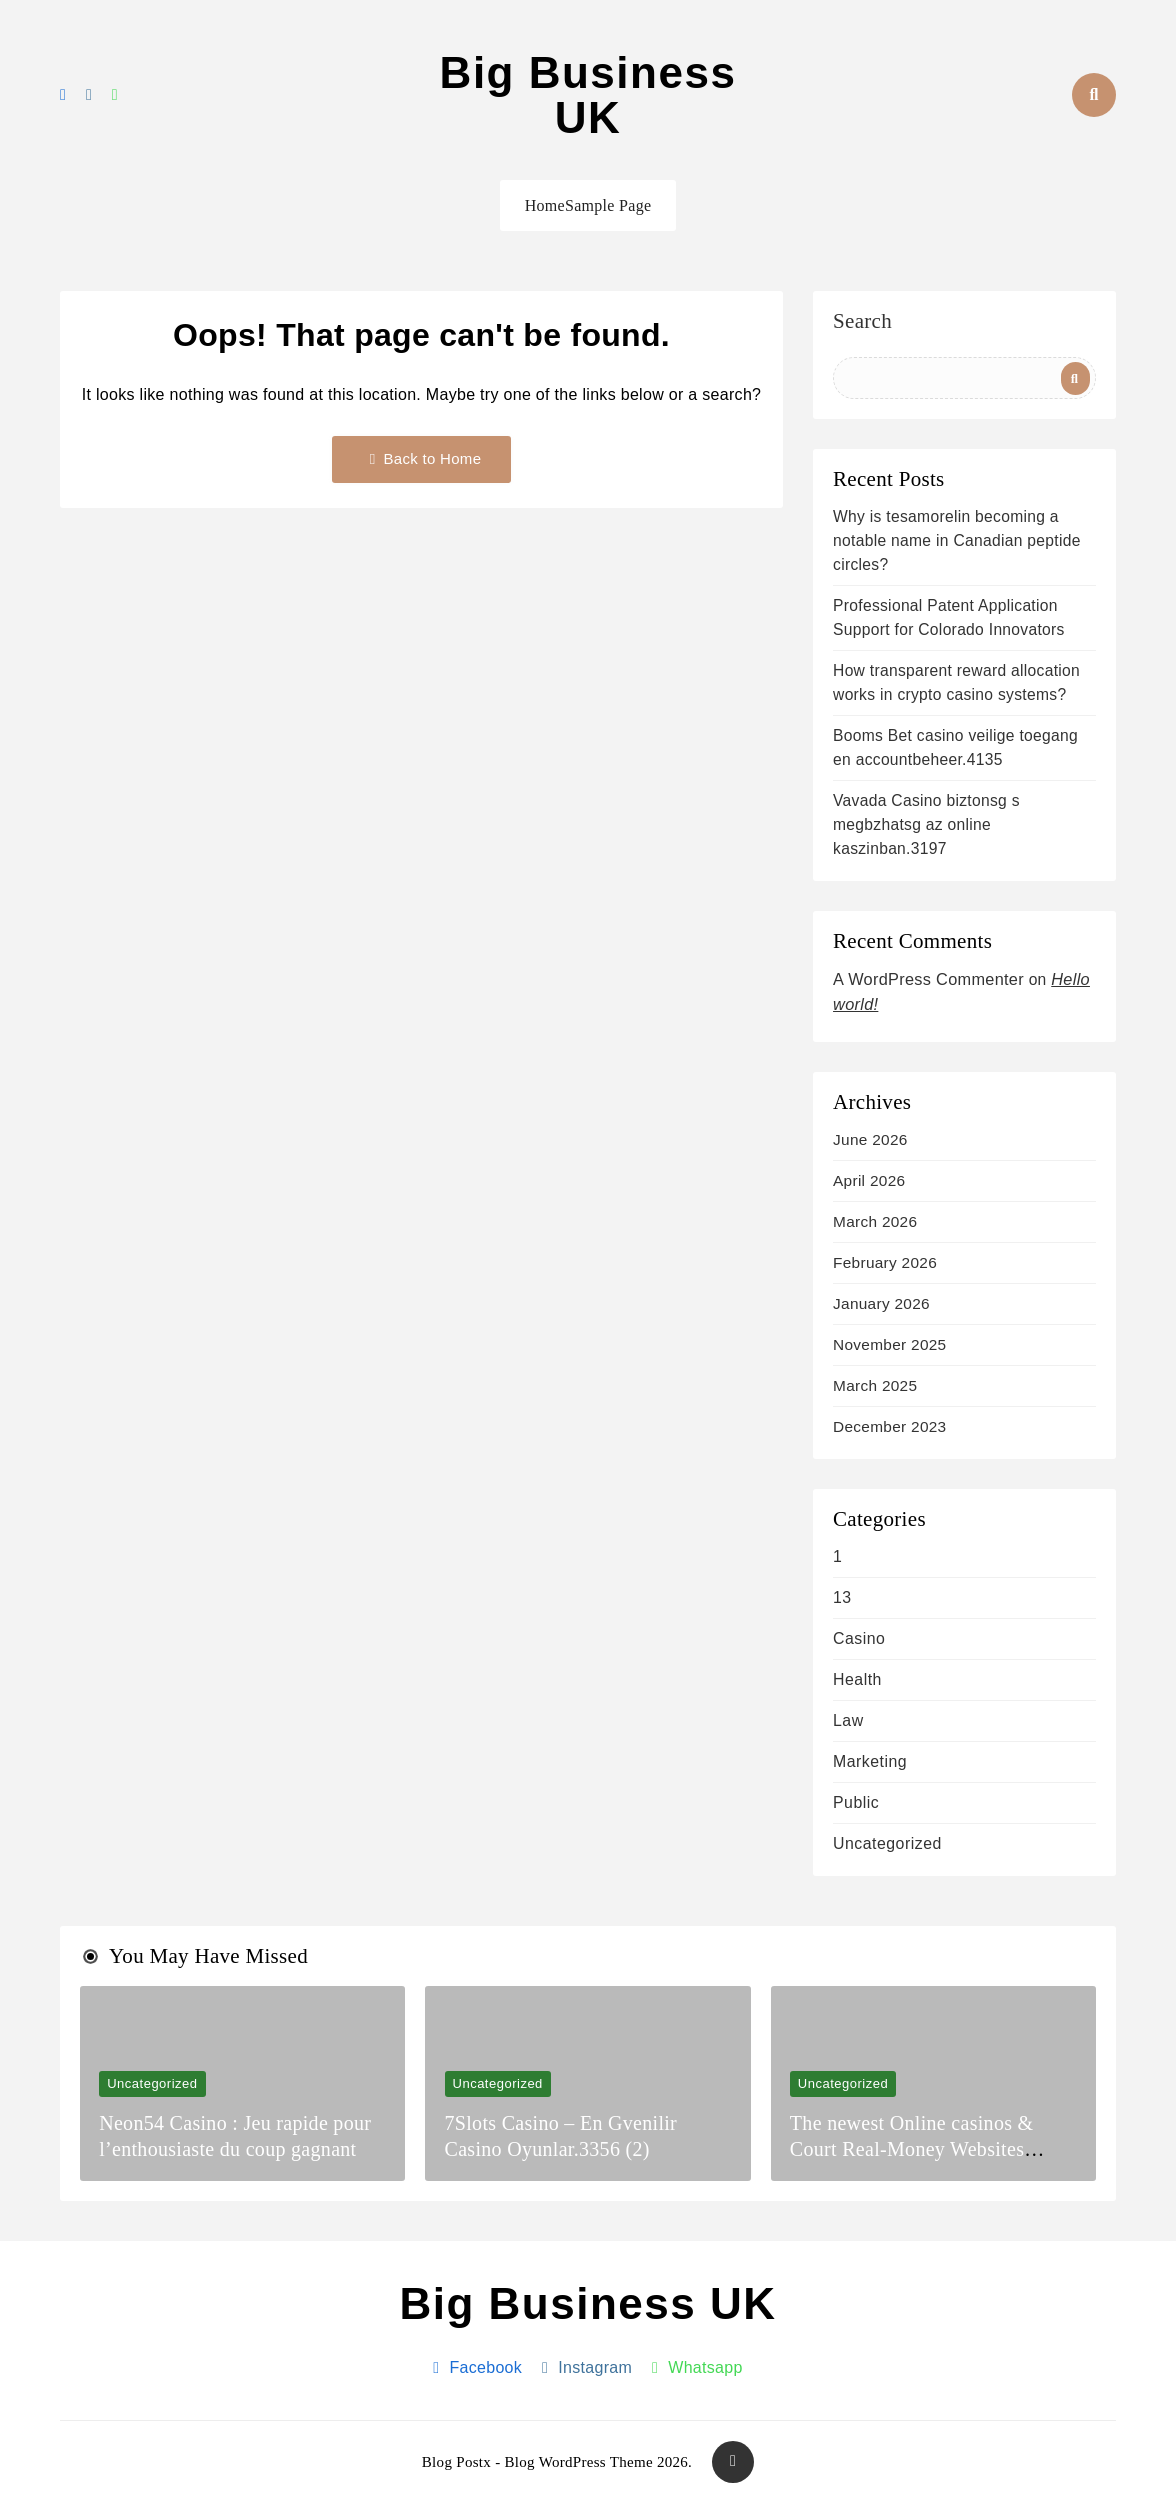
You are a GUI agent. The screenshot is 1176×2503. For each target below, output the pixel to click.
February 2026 (885, 1262)
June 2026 (870, 1139)
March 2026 (875, 1221)
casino (859, 1638)
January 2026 (881, 1303)
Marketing (870, 1761)
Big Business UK (588, 95)
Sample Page (608, 205)
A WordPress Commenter (928, 979)
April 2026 (869, 1180)
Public (856, 1802)
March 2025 (875, 1385)
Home (545, 205)
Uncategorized (887, 1843)
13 (842, 1597)
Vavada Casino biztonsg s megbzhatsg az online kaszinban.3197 (926, 824)
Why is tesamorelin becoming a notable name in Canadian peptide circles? (957, 540)
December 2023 (889, 1426)
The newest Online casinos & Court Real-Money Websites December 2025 (912, 2149)
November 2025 (889, 1344)
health (857, 1679)
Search (862, 322)
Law (848, 1720)
